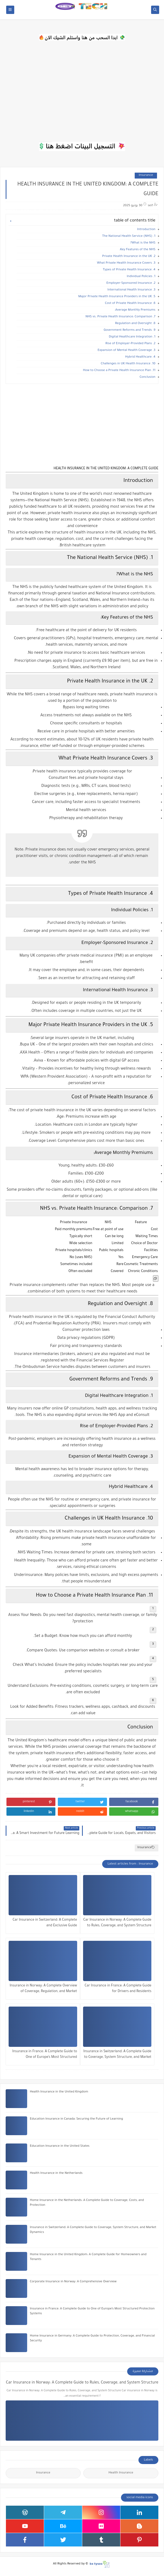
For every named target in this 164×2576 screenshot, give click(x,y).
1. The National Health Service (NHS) (128, 236)
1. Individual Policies (141, 276)
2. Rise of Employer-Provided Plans (130, 344)
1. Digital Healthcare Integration (132, 337)
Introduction (146, 229)
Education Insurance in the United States (60, 2146)
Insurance (146, 175)
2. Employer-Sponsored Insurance (130, 283)
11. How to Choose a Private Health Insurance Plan (119, 370)
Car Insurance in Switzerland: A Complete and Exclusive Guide (45, 1923)
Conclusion (147, 377)
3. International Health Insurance (131, 290)
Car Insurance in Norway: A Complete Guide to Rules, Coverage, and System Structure (117, 1923)
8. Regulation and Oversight (135, 323)
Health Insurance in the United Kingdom (59, 2092)
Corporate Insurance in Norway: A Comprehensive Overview (73, 2282)
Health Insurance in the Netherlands (56, 2173)
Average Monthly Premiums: (135, 310)
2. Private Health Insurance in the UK (128, 256)
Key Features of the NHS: (137, 250)
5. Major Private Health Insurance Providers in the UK (116, 297)
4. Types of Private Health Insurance (129, 270)
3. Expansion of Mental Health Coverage (126, 350)
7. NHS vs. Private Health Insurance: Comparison (120, 317)
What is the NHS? (142, 243)
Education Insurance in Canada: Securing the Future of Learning (76, 2119)
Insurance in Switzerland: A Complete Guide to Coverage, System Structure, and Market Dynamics (117, 2055)
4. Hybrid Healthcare (140, 357)
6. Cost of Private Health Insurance (130, 303)
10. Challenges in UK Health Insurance (128, 364)
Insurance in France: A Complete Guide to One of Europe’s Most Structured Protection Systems (44, 2055)
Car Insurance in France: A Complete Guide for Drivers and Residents (118, 1988)
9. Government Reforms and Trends (129, 330)
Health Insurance (121, 2473)
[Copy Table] (155, 1278)
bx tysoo (96, 2564)
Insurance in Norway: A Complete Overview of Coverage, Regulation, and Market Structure (43, 1989)
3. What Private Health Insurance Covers (126, 263)
